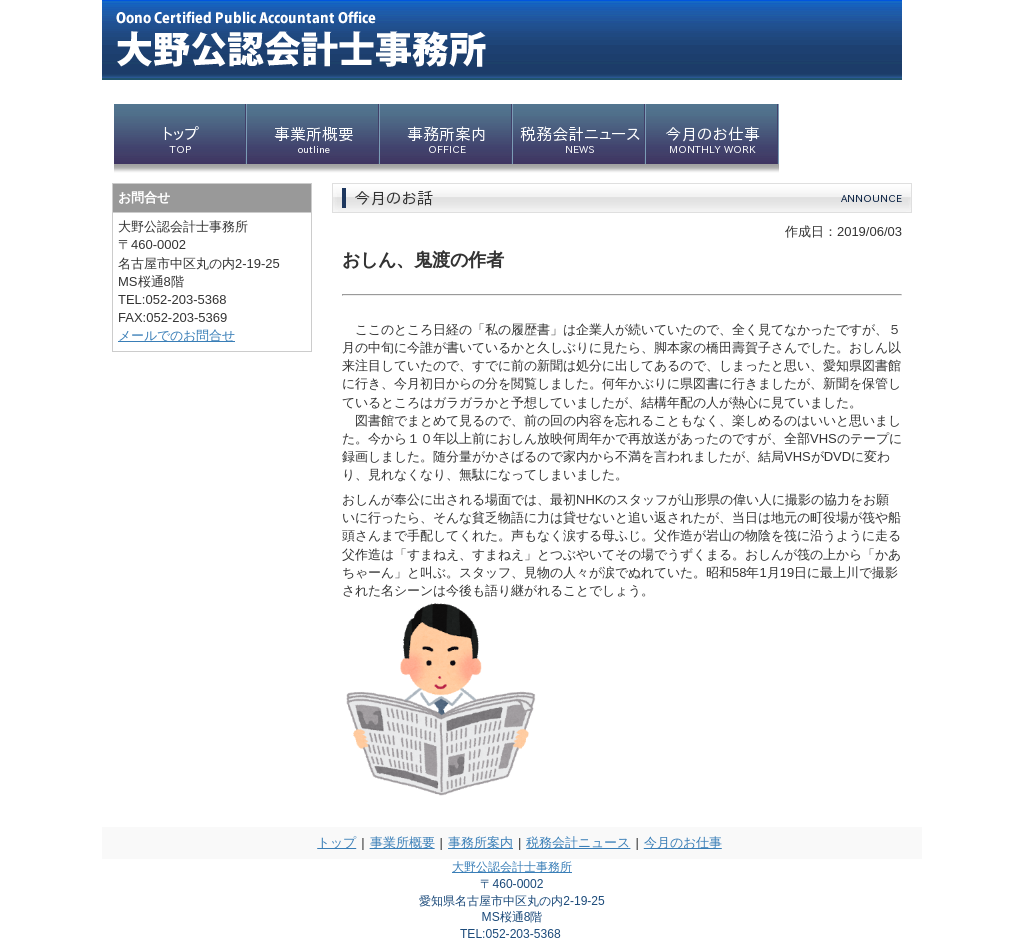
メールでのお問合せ (176, 335)
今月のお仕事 (683, 842)
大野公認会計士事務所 (512, 867)
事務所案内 (480, 842)
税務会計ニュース (578, 842)
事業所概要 (402, 842)
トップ (336, 842)
